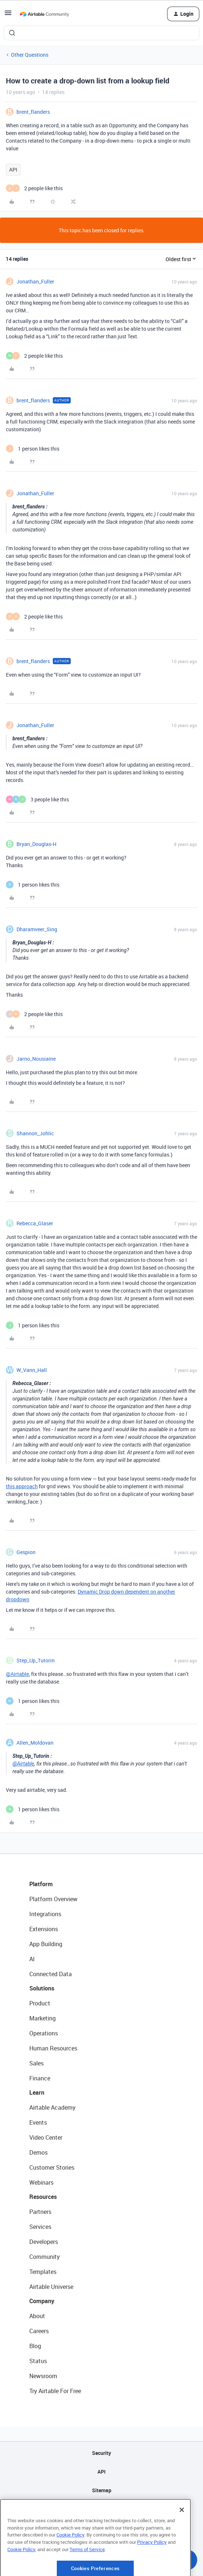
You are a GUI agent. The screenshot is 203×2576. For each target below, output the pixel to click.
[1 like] (32, 448)
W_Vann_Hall (31, 1369)
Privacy (101, 2508)
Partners (40, 2212)
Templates (42, 2272)
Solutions (41, 1988)
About (37, 2316)
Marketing (42, 2018)
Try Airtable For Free (55, 2391)
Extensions (43, 1929)
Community (44, 2257)
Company (41, 2301)
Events (38, 2122)
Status (38, 2361)
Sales (36, 2063)
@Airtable (17, 1673)
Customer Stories (51, 2167)
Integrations (45, 1914)
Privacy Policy (152, 2568)
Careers (39, 2331)
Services (40, 2227)
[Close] (182, 2536)
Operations (43, 2033)
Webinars (41, 2182)
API (13, 169)
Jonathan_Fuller (35, 281)
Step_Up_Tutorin (35, 1660)
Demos (38, 2152)
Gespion (26, 1552)
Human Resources (53, 2048)
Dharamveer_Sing (36, 929)
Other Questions (29, 54)
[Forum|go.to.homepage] (44, 14)
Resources (43, 2197)
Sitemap (101, 2490)
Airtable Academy (52, 2107)
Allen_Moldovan (34, 1742)
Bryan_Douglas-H (36, 844)
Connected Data (50, 1974)
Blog (35, 2346)
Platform (41, 1884)
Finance (39, 2078)
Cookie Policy (70, 2561)
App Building (45, 1944)
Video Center (45, 2137)
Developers (43, 2242)
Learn (36, 2092)
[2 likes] (34, 188)
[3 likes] (37, 799)
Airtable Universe (51, 2287)
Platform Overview (53, 1899)
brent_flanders (33, 111)
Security (101, 2452)
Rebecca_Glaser (34, 1223)
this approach (22, 1486)
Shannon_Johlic (35, 1133)
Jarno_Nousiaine (36, 1058)
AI (32, 1959)
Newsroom (43, 2376)
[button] (8, 15)
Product (39, 2003)
